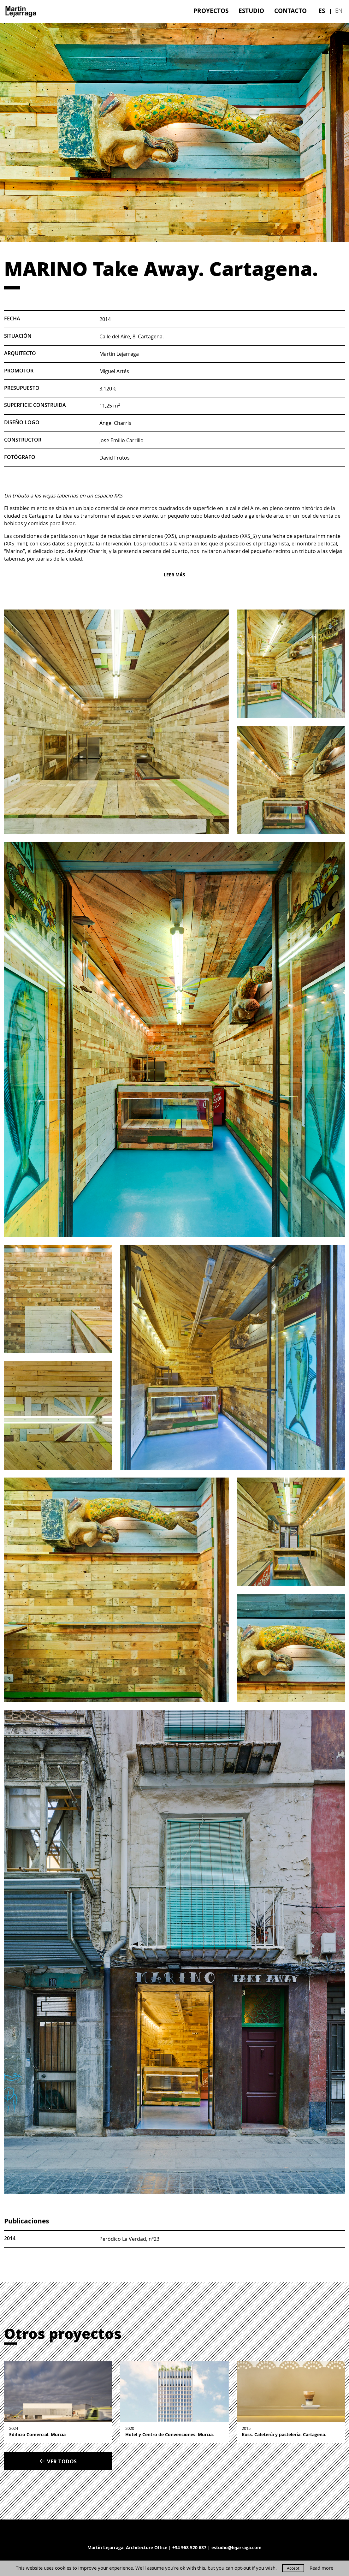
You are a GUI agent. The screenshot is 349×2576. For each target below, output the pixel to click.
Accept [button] (293, 2568)
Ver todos (58, 2461)
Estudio (251, 10)
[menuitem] (211, 10)
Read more (321, 2568)
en (338, 10)
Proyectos (210, 10)
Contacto (290, 10)
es (321, 10)
